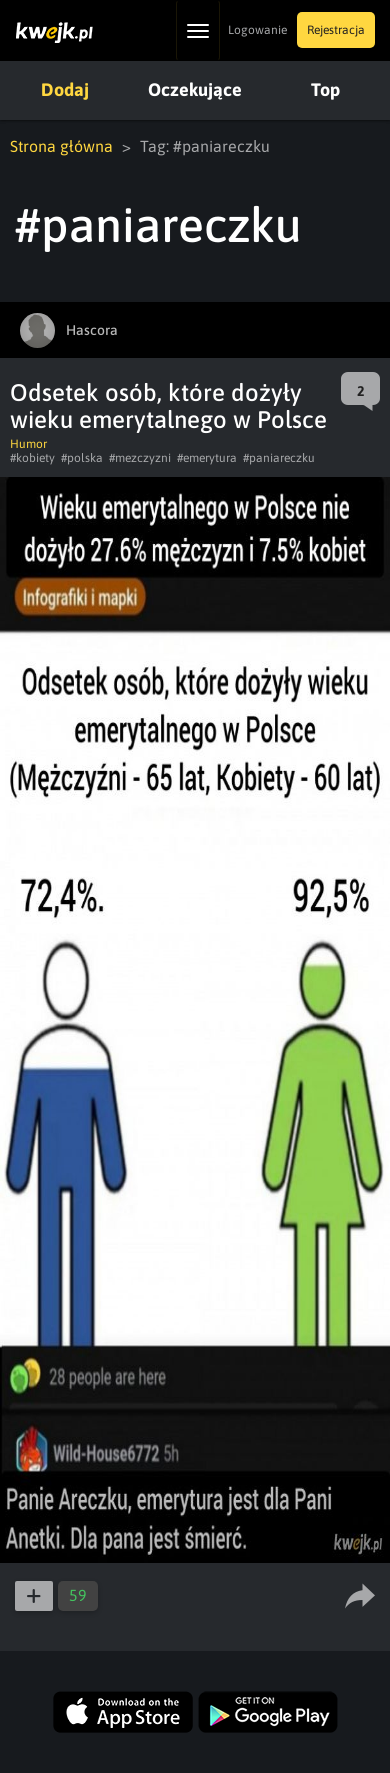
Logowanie (257, 30)
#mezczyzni (140, 458)
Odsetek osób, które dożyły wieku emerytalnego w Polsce (168, 406)
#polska (82, 458)
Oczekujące (195, 89)
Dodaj (65, 89)
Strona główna (61, 146)
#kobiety (32, 458)
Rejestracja (336, 30)
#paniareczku (279, 458)
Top (325, 89)
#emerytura (207, 458)
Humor (28, 444)
